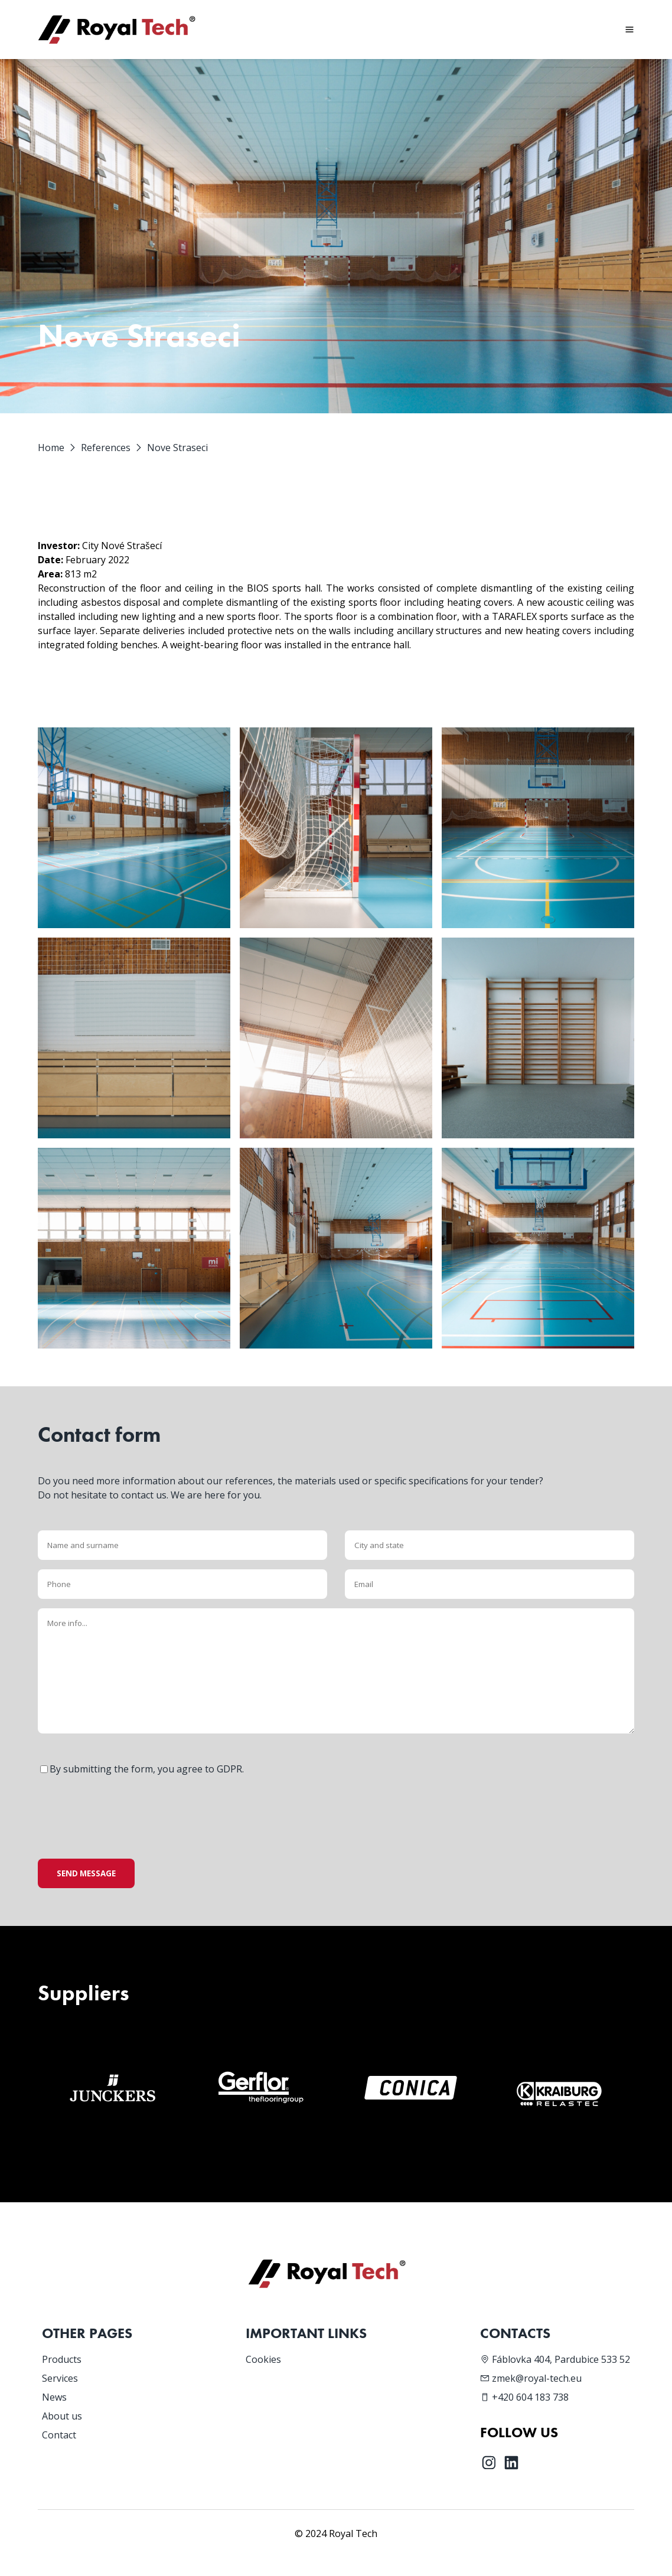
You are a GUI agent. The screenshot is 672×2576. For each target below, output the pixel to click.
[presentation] (127, 1807)
